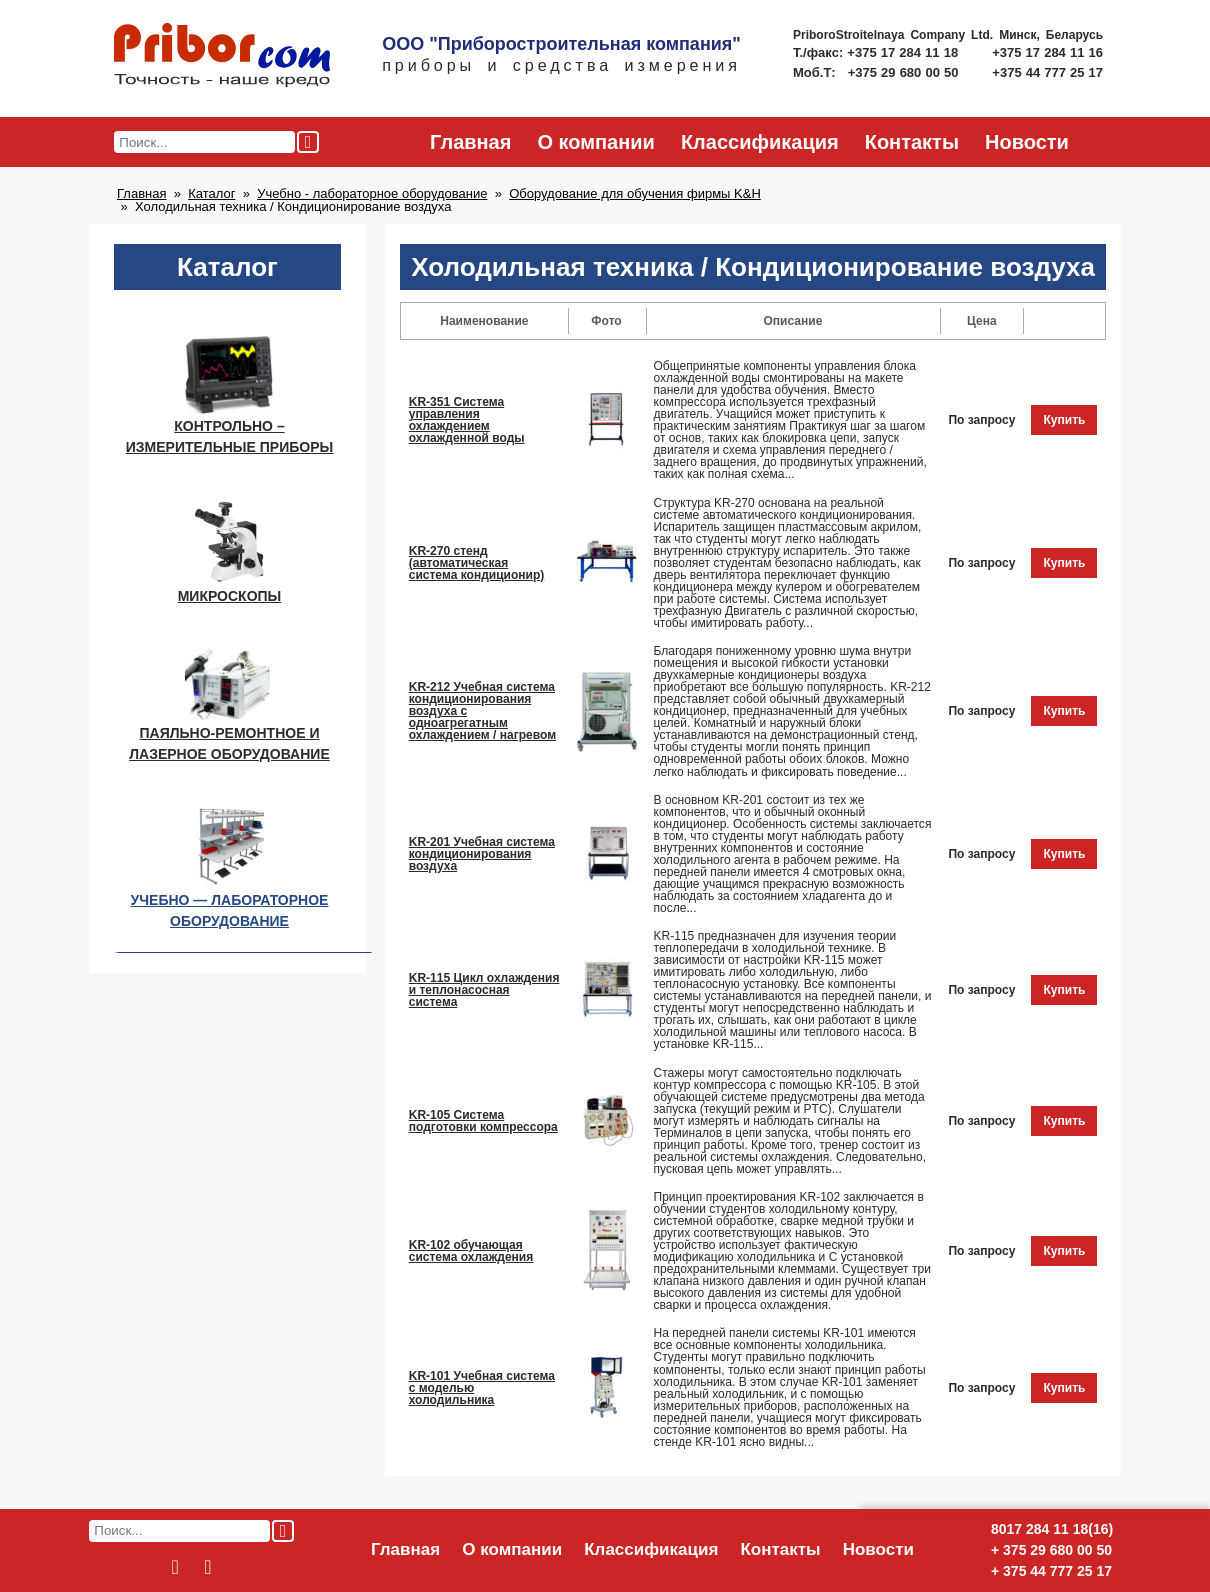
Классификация (760, 142)
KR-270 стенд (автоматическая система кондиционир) (477, 563)
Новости (1027, 142)
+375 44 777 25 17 (1047, 72)
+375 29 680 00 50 (905, 72)
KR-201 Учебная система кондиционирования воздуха (482, 854)
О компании (595, 142)
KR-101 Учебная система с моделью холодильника (482, 1388)
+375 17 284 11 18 (904, 52)
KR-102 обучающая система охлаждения (471, 1251)
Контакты (912, 142)
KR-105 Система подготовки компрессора (483, 1121)
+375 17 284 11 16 (1047, 52)
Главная (470, 142)
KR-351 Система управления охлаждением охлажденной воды (467, 420)
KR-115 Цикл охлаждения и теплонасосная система (484, 990)
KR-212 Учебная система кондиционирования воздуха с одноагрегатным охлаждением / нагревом (482, 711)
